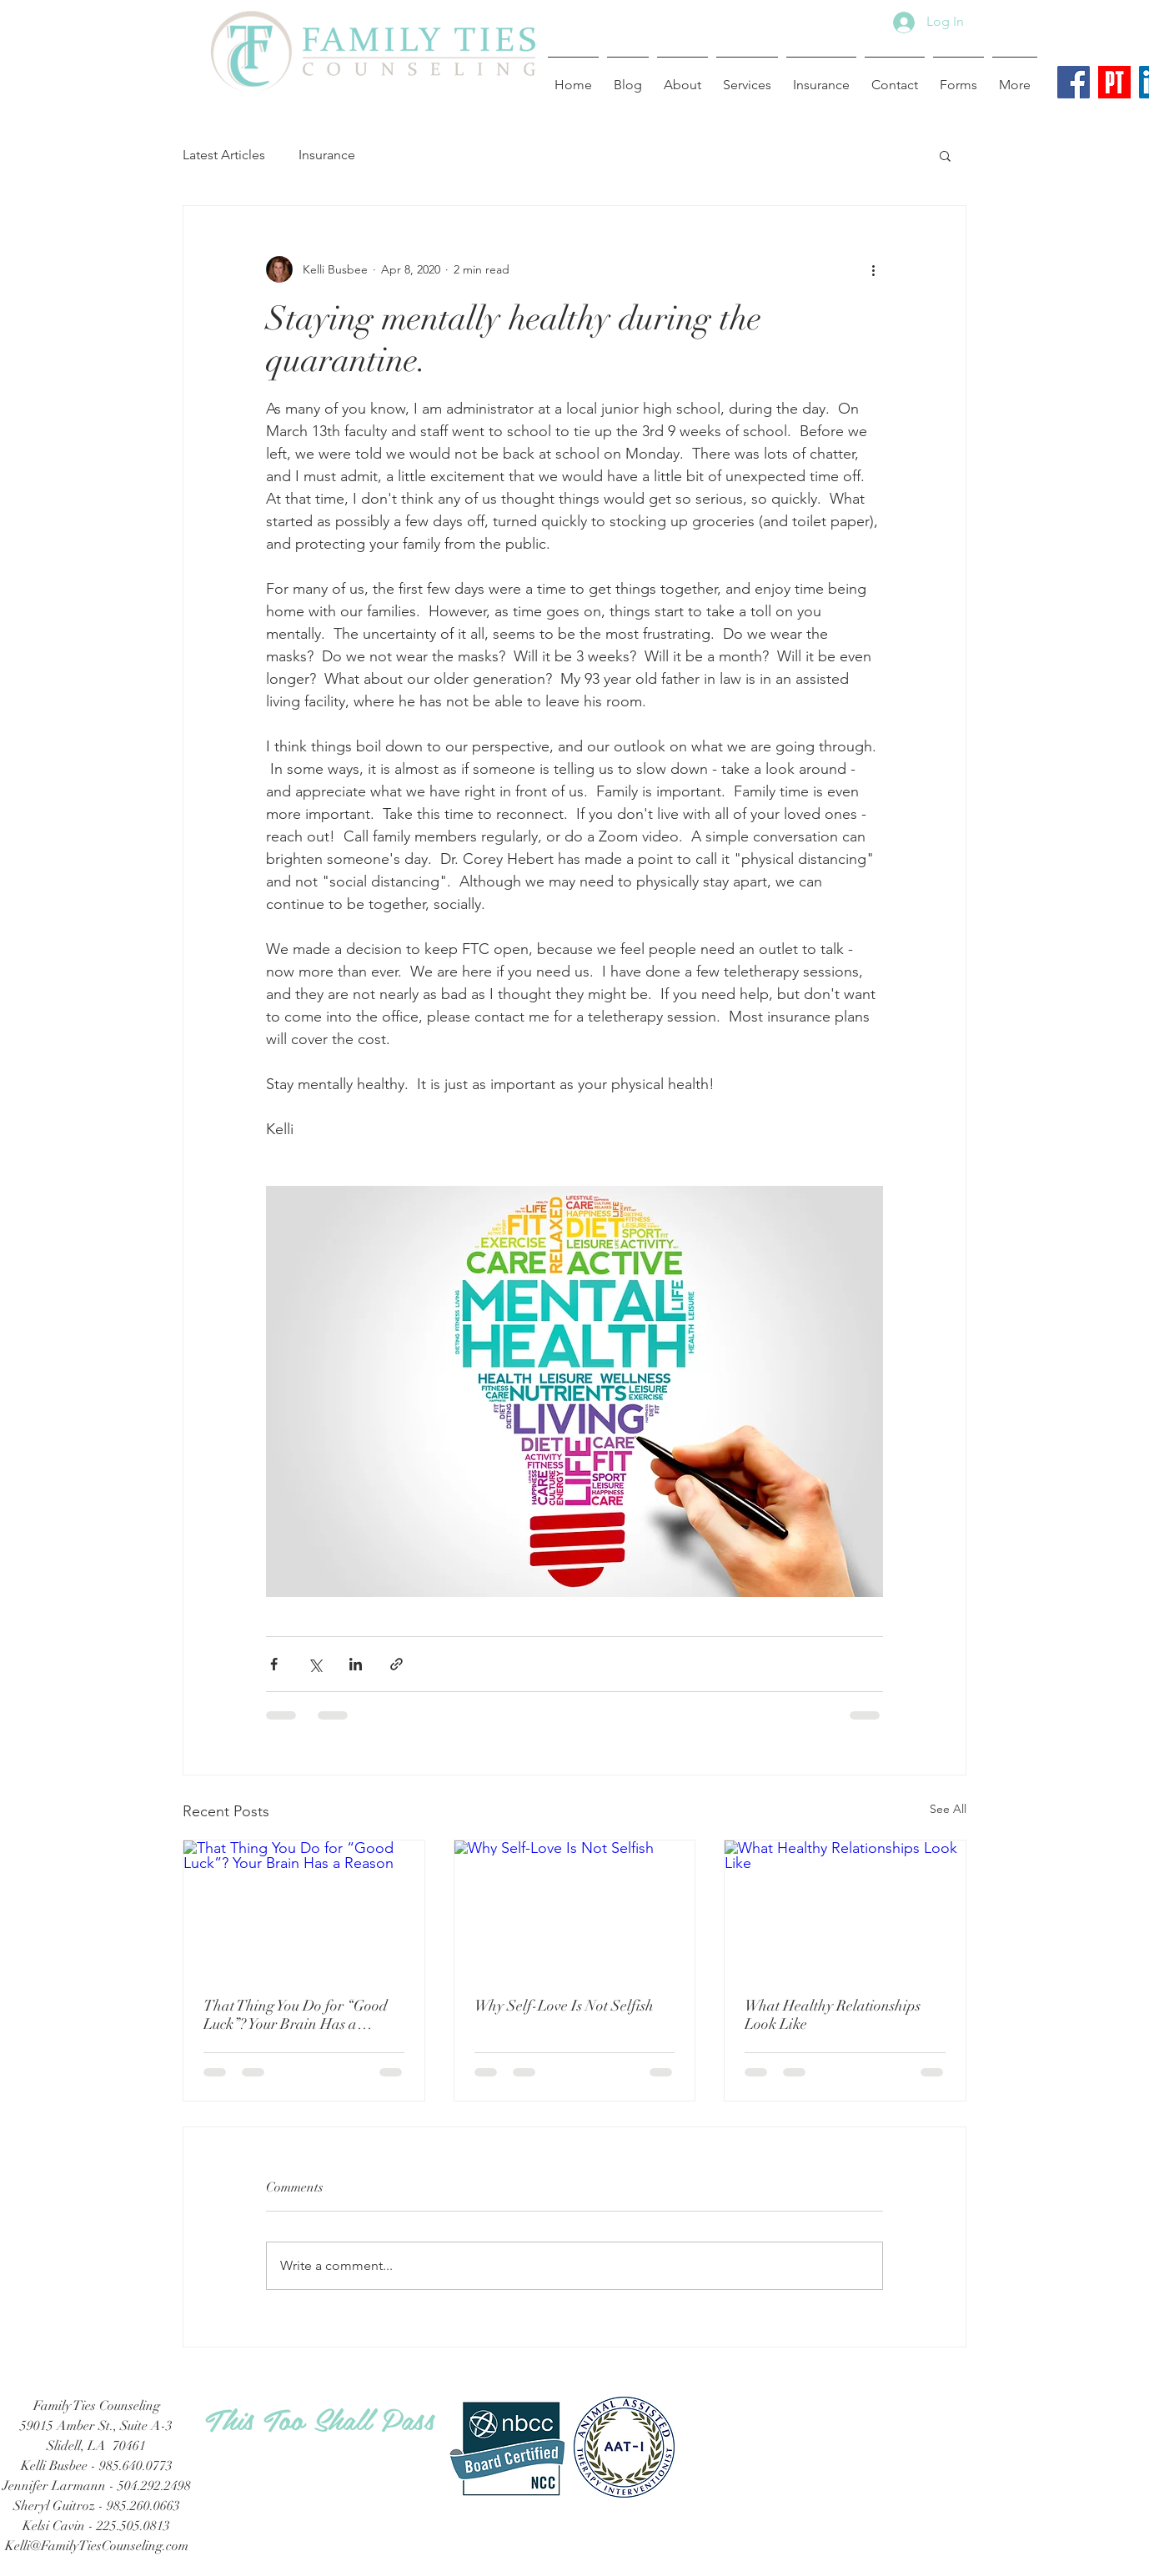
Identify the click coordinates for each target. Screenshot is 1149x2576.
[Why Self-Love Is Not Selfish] (574, 1908)
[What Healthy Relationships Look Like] (845, 1908)
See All (948, 1808)
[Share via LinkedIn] (356, 1664)
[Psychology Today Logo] (1114, 82)
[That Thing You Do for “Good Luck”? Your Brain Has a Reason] (303, 1908)
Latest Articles (224, 155)
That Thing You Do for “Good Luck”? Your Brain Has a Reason (295, 2014)
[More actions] (873, 269)
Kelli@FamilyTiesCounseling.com (96, 2546)
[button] (945, 155)
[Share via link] (396, 1664)
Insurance (327, 155)
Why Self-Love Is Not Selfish (564, 2005)
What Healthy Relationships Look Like (833, 2014)
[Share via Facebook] (274, 1664)
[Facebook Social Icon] (1073, 82)
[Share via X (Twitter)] (315, 1664)
